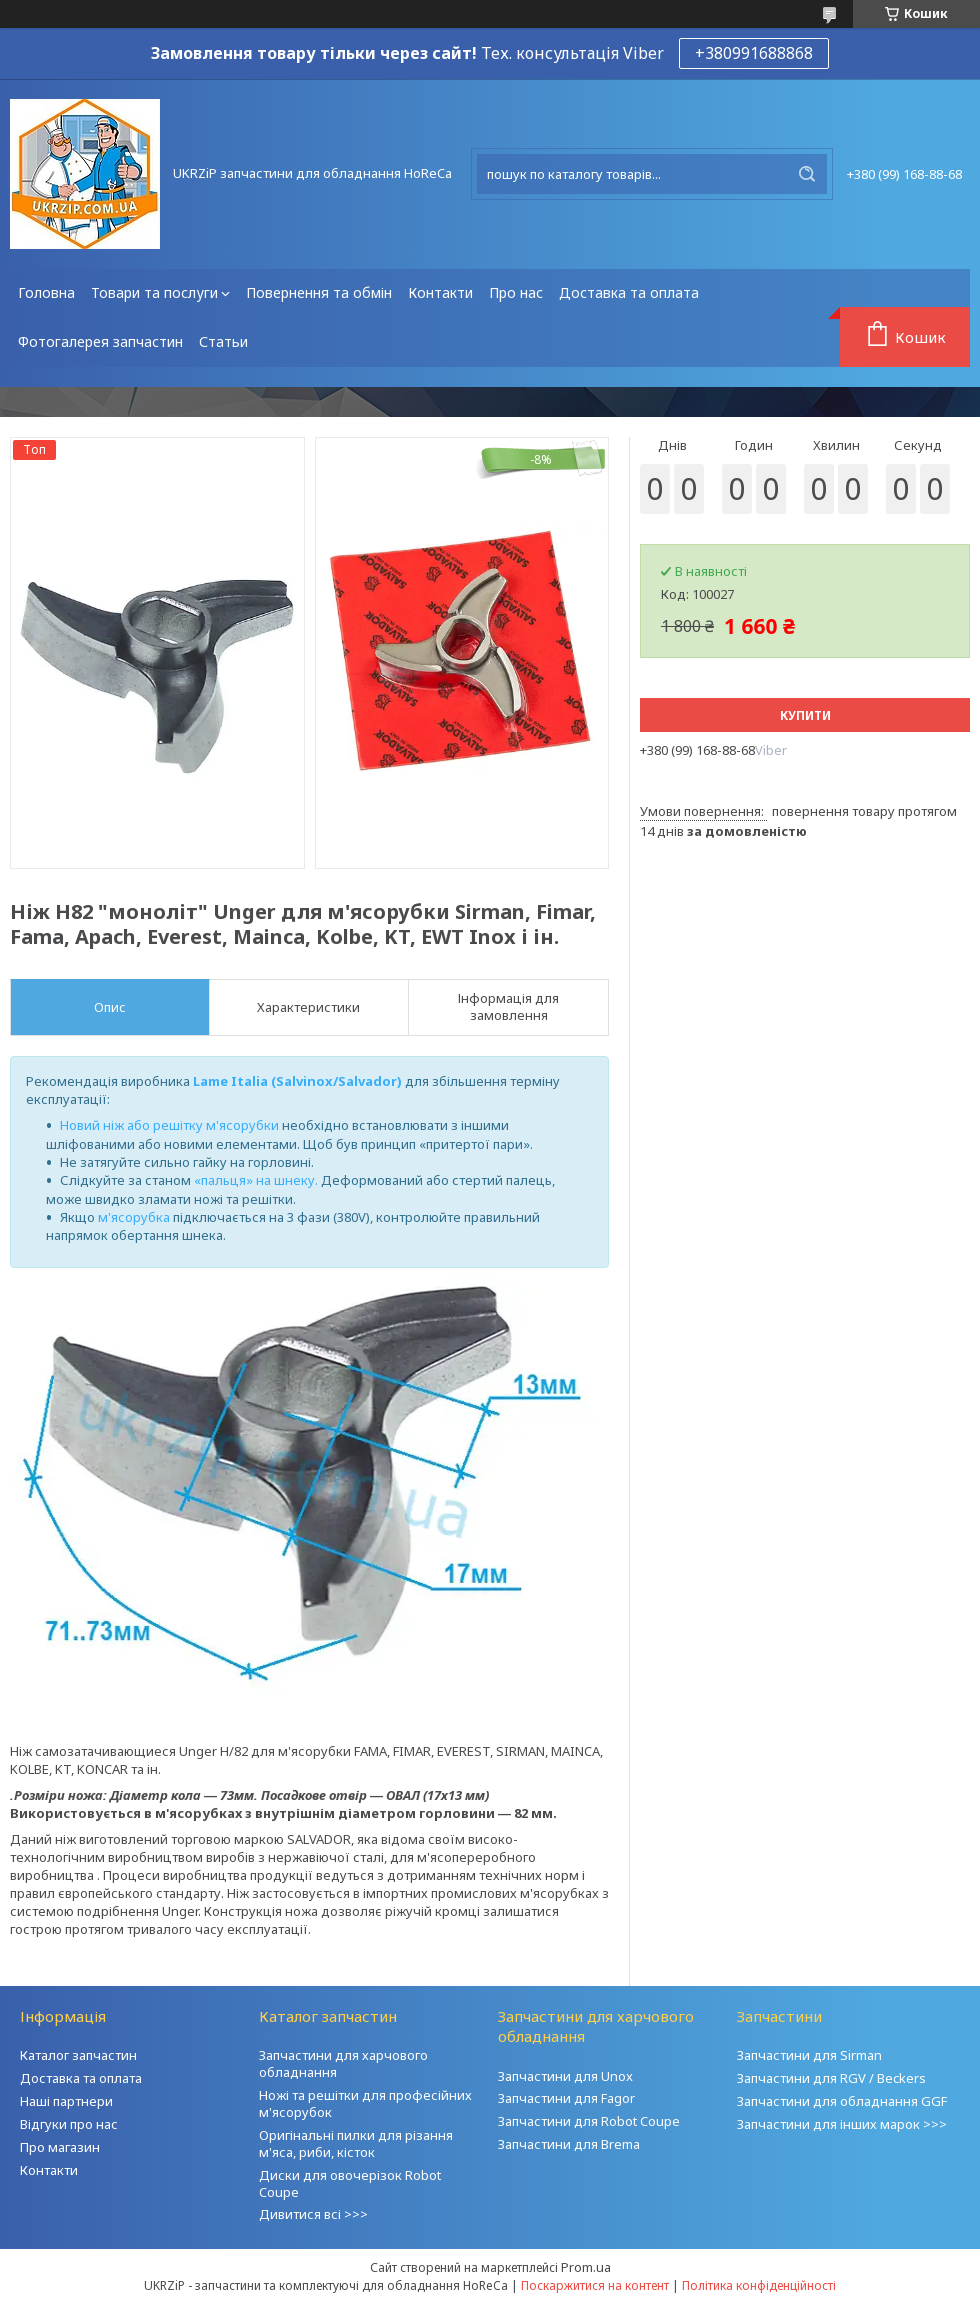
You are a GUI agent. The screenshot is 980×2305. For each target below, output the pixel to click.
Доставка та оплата (629, 292)
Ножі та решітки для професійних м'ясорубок (365, 2103)
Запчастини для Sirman (809, 2055)
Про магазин (60, 2147)
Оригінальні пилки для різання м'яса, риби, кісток (356, 2143)
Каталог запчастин (78, 2055)
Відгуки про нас (69, 2124)
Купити (805, 715)
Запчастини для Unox (565, 2076)
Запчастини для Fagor (566, 2098)
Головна (46, 292)
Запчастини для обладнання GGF (842, 2101)
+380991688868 (754, 53)
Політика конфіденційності (759, 2285)
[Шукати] (807, 174)
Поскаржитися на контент (595, 2285)
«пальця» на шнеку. (256, 1180)
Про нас (516, 292)
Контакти (440, 292)
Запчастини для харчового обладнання (343, 2063)
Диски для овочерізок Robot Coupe (350, 2183)
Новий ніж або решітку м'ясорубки (169, 1125)
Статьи (223, 341)
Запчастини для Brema (569, 2144)
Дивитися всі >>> (313, 2214)
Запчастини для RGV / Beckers (831, 2078)
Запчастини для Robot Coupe (589, 2121)
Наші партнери (66, 2101)
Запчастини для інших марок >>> (842, 2124)
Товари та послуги (154, 292)
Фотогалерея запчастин (100, 341)
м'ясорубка (134, 1217)
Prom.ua (586, 2267)
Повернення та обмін (319, 292)
